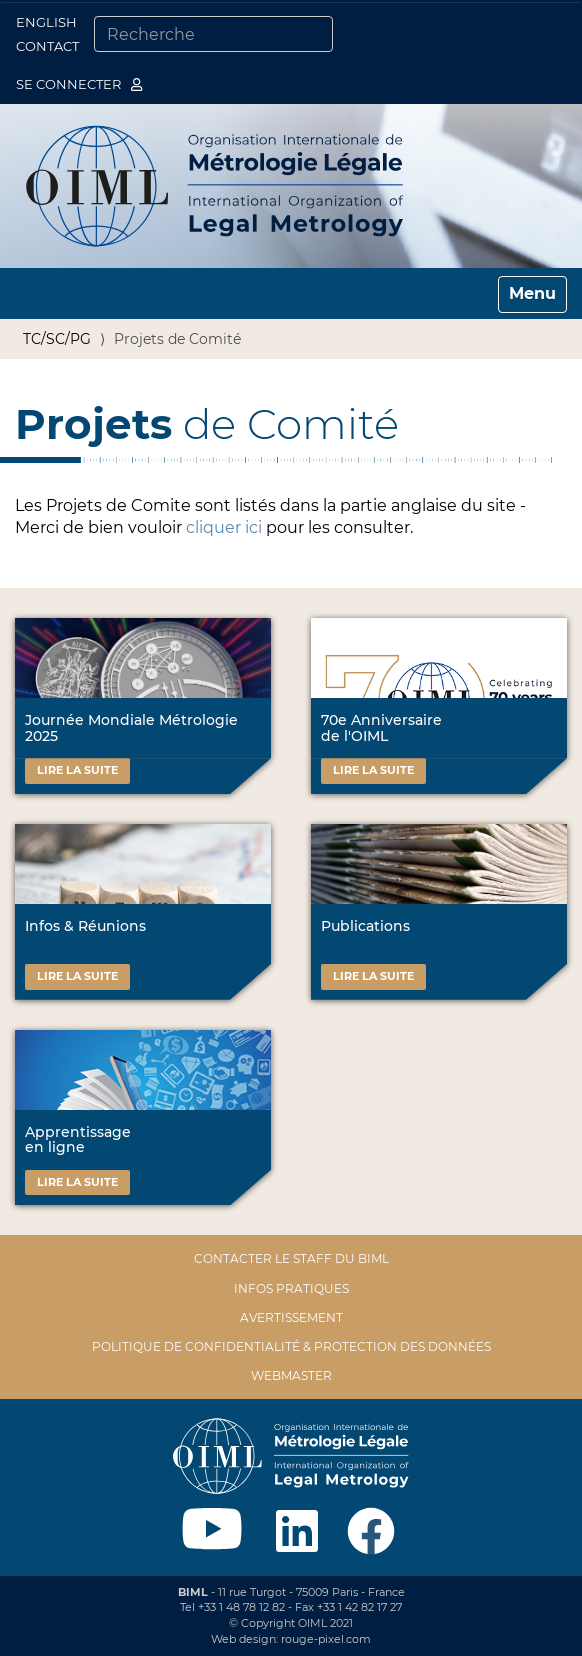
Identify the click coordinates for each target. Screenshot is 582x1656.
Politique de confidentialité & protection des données (291, 1346)
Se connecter (79, 84)
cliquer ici (224, 527)
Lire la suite (77, 770)
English (46, 22)
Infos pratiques (291, 1288)
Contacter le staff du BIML (291, 1258)
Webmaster (291, 1375)
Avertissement (291, 1317)
